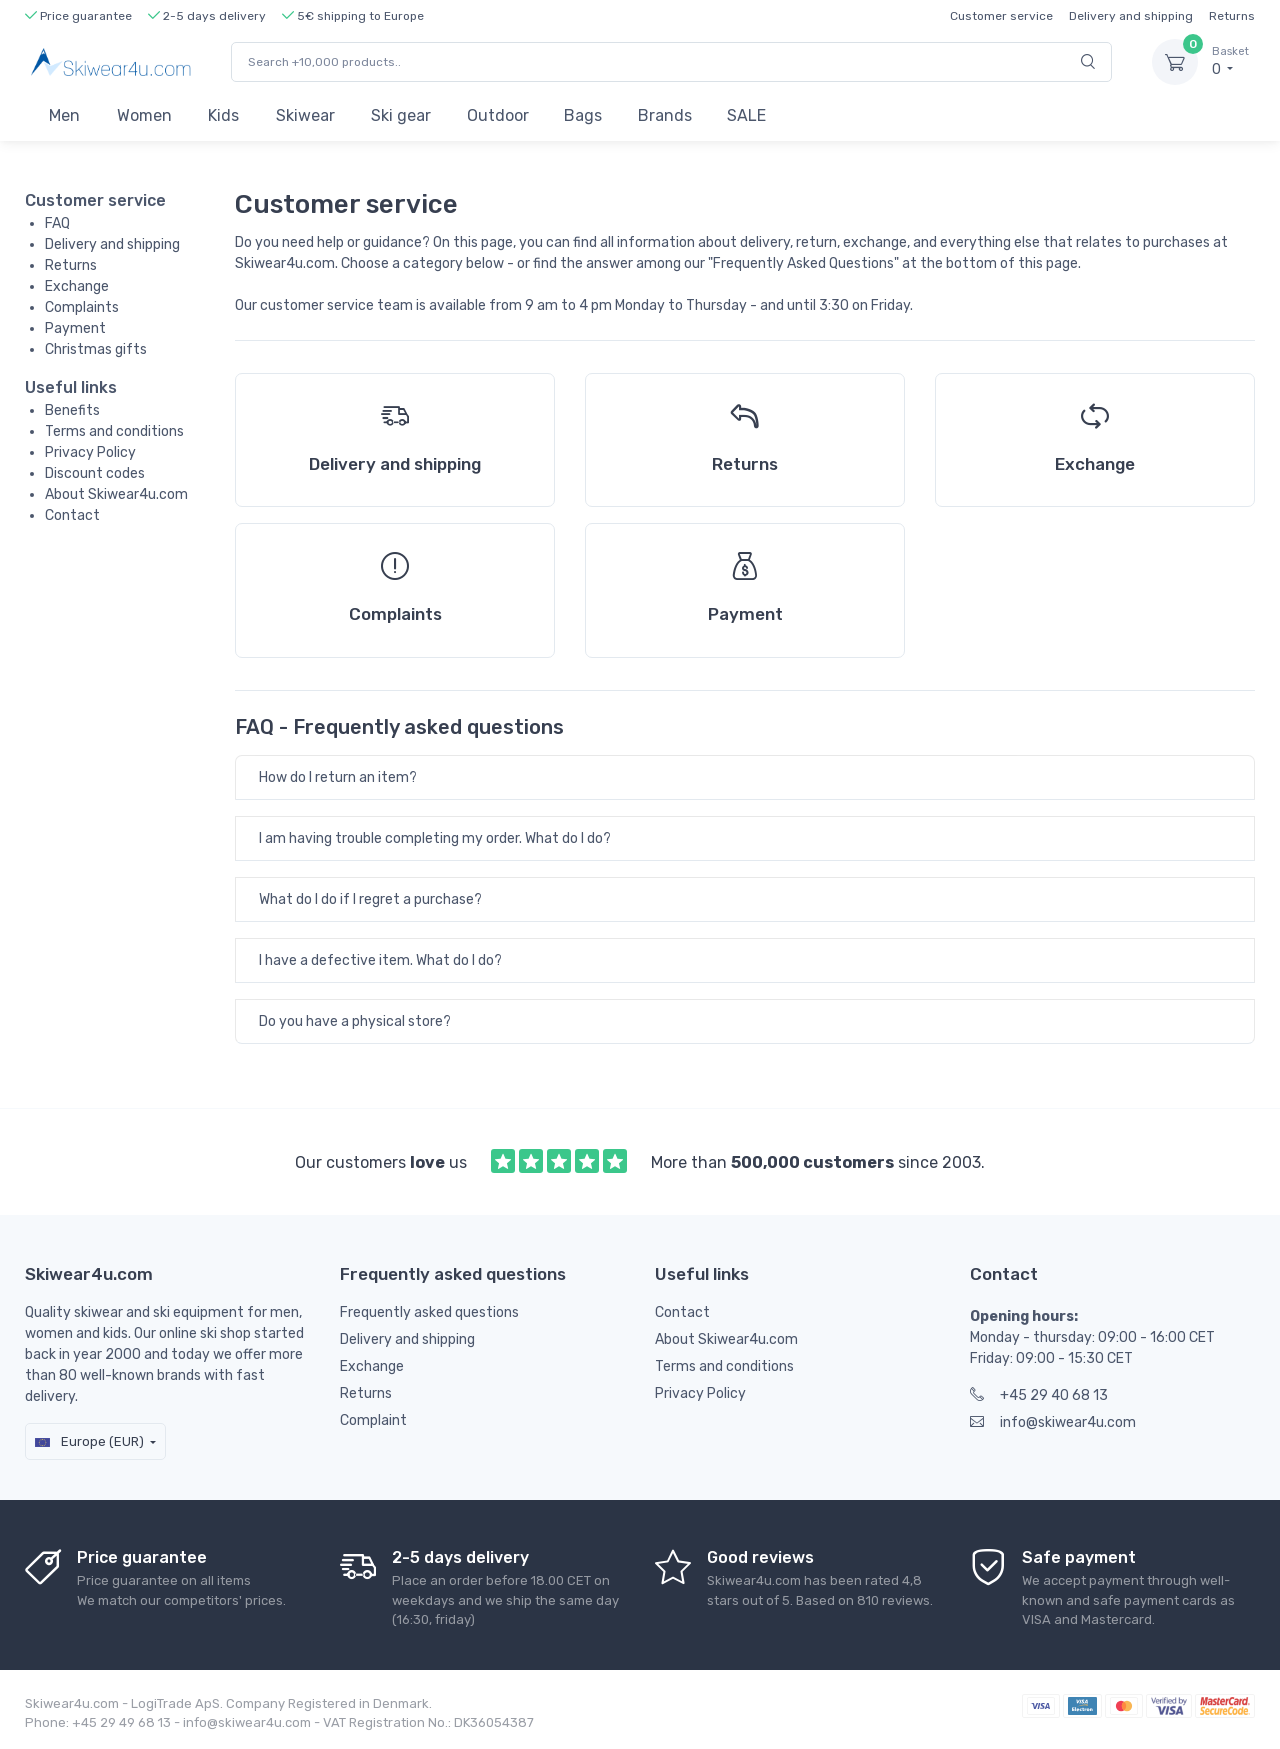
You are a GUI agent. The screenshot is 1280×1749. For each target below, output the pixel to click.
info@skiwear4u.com (1053, 1422)
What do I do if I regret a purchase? (370, 899)
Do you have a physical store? (355, 1021)
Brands (665, 115)
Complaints (82, 307)
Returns (1232, 16)
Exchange (77, 286)
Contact (72, 515)
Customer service (1001, 16)
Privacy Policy (90, 452)
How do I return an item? (338, 777)
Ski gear (401, 115)
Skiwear (305, 115)
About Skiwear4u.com (116, 494)
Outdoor (498, 115)
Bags (583, 115)
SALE (746, 115)
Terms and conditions (114, 431)
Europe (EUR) (89, 1441)
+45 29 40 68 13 (1039, 1395)
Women (144, 115)
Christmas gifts (96, 349)
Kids (223, 115)
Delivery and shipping (1131, 16)
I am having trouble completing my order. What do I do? (435, 838)
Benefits (72, 410)
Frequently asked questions (429, 1312)
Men (64, 115)
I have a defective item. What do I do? (380, 960)
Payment (75, 328)
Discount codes (95, 473)
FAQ (57, 223)
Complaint (373, 1420)
